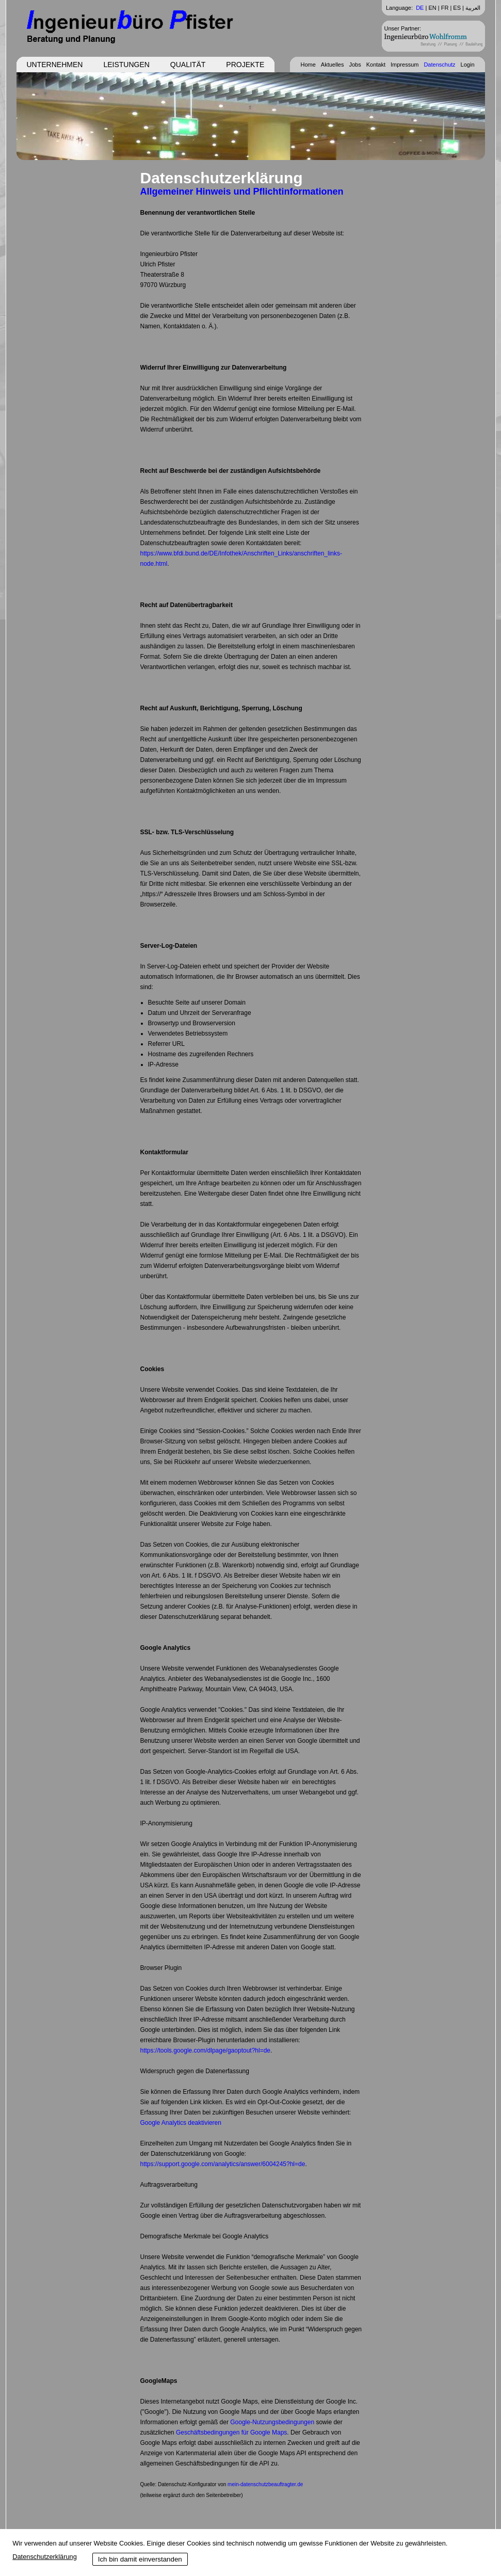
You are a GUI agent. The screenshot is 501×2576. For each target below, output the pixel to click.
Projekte (245, 64)
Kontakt (375, 64)
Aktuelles (332, 64)
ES (457, 8)
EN (432, 8)
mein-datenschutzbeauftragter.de (265, 2484)
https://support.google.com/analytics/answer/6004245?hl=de (222, 2164)
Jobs (355, 64)
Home (307, 64)
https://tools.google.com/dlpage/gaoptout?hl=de (205, 2050)
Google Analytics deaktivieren (180, 2122)
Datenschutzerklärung (44, 2557)
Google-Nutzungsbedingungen (272, 2422)
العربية (472, 8)
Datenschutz (439, 64)
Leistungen (126, 64)
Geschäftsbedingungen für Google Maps (231, 2432)
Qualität (187, 64)
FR (445, 8)
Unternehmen (55, 64)
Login (468, 64)
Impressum (404, 64)
